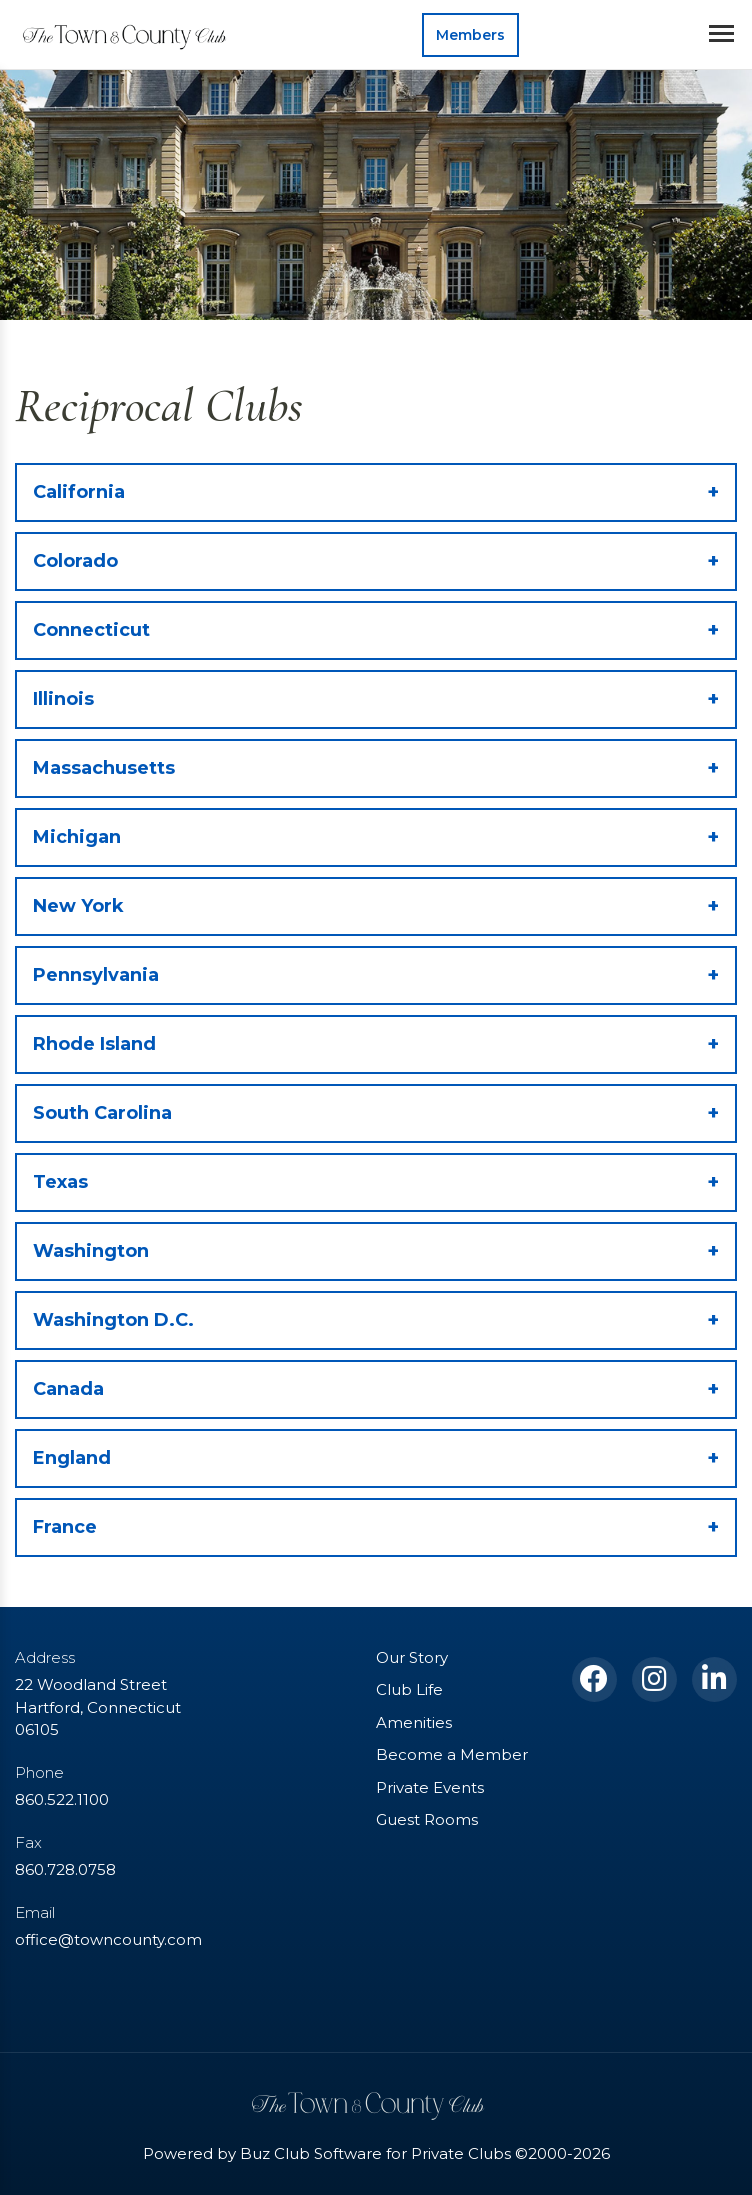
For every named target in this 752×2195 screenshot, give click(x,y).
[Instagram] (654, 1679)
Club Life (409, 1689)
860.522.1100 (62, 1799)
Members (470, 35)
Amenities (414, 1722)
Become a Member (452, 1754)
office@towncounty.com (108, 1939)
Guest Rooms (427, 1819)
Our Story (412, 1657)
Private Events (430, 1787)
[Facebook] (594, 1679)
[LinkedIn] (714, 1679)
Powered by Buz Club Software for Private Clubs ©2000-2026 (376, 2153)
